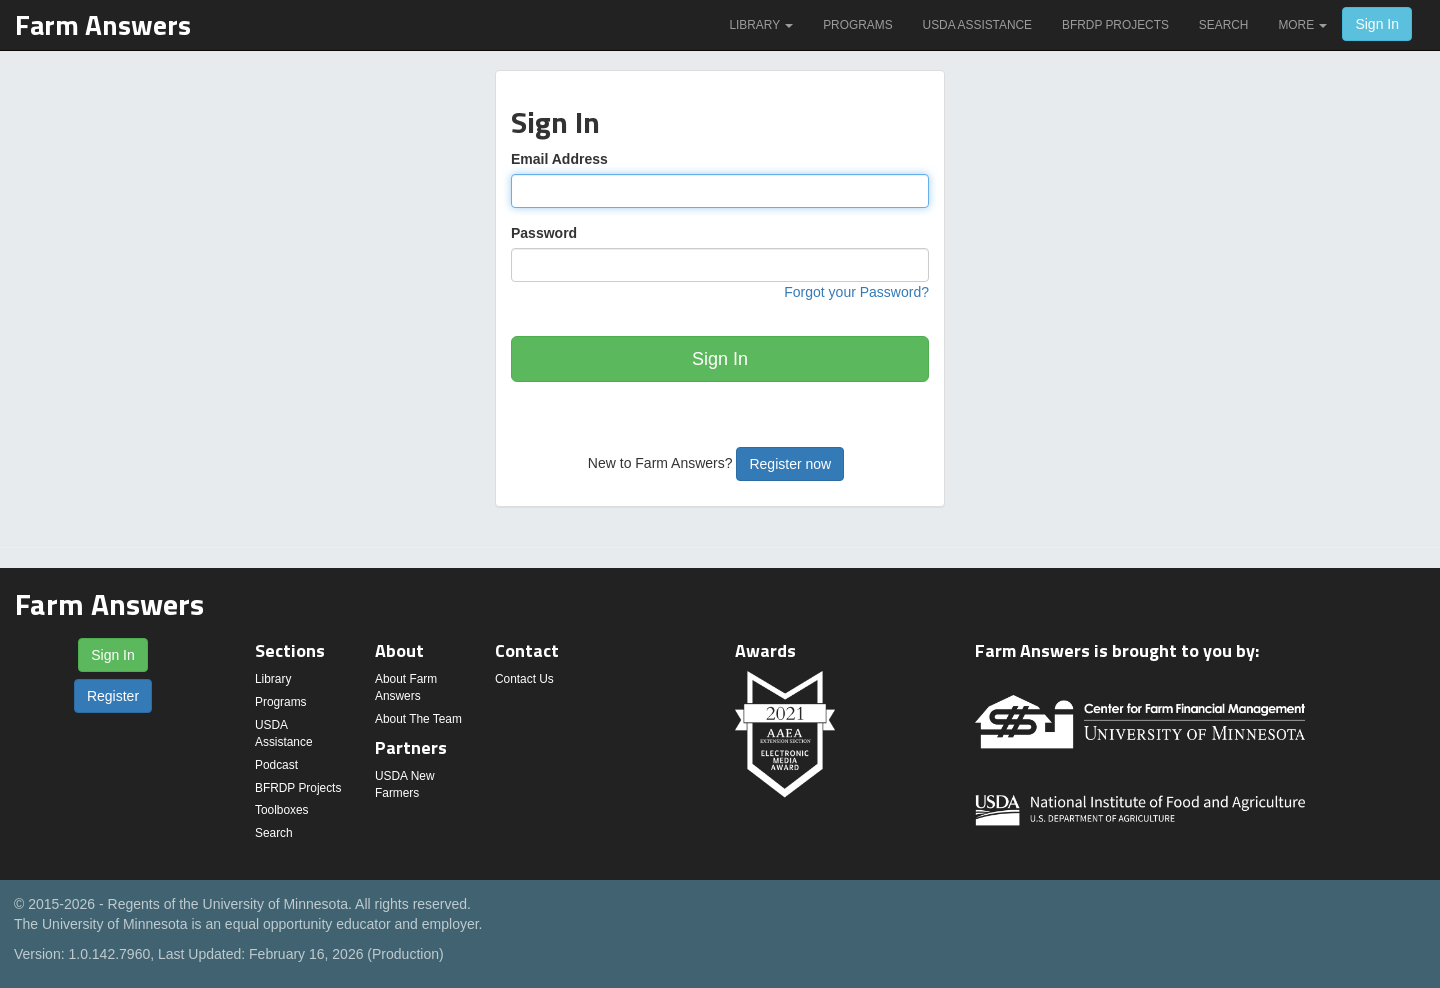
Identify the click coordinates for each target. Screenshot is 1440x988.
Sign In (1377, 24)
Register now (790, 464)
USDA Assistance (977, 25)
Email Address (559, 159)
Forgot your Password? (856, 292)
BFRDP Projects (1115, 25)
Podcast (276, 765)
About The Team (418, 719)
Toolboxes (282, 810)
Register (113, 696)
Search (1224, 25)
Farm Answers (103, 24)
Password (544, 233)
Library (761, 25)
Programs (857, 25)
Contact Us (524, 679)
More (1302, 25)
